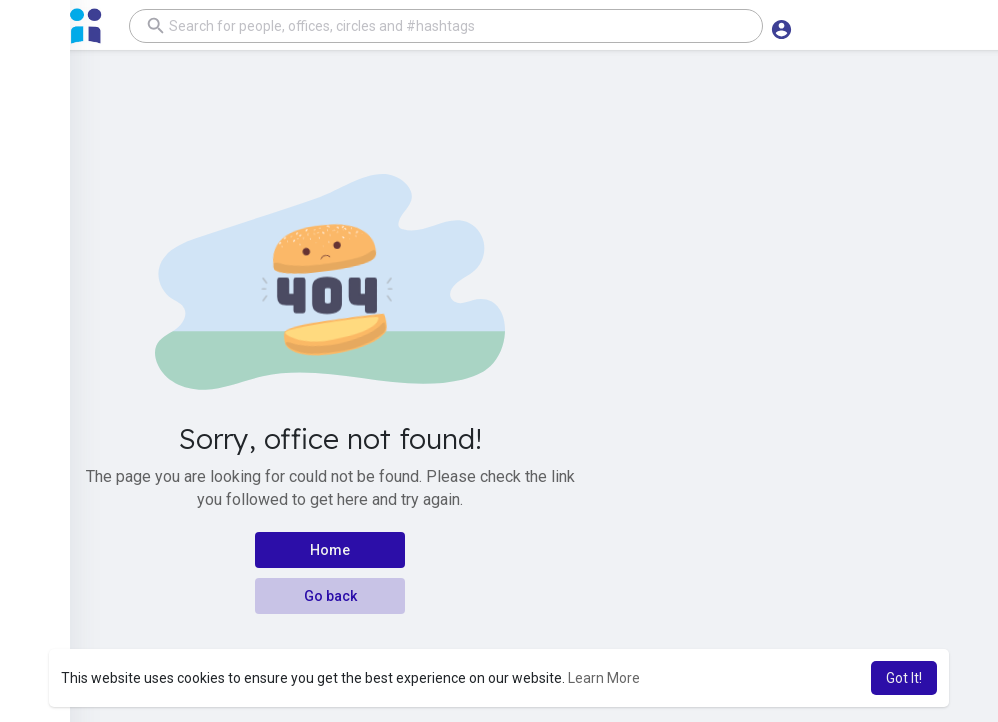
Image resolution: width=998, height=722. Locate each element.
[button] (440, 26)
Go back (330, 596)
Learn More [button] (604, 678)
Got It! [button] (904, 678)
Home (330, 550)
